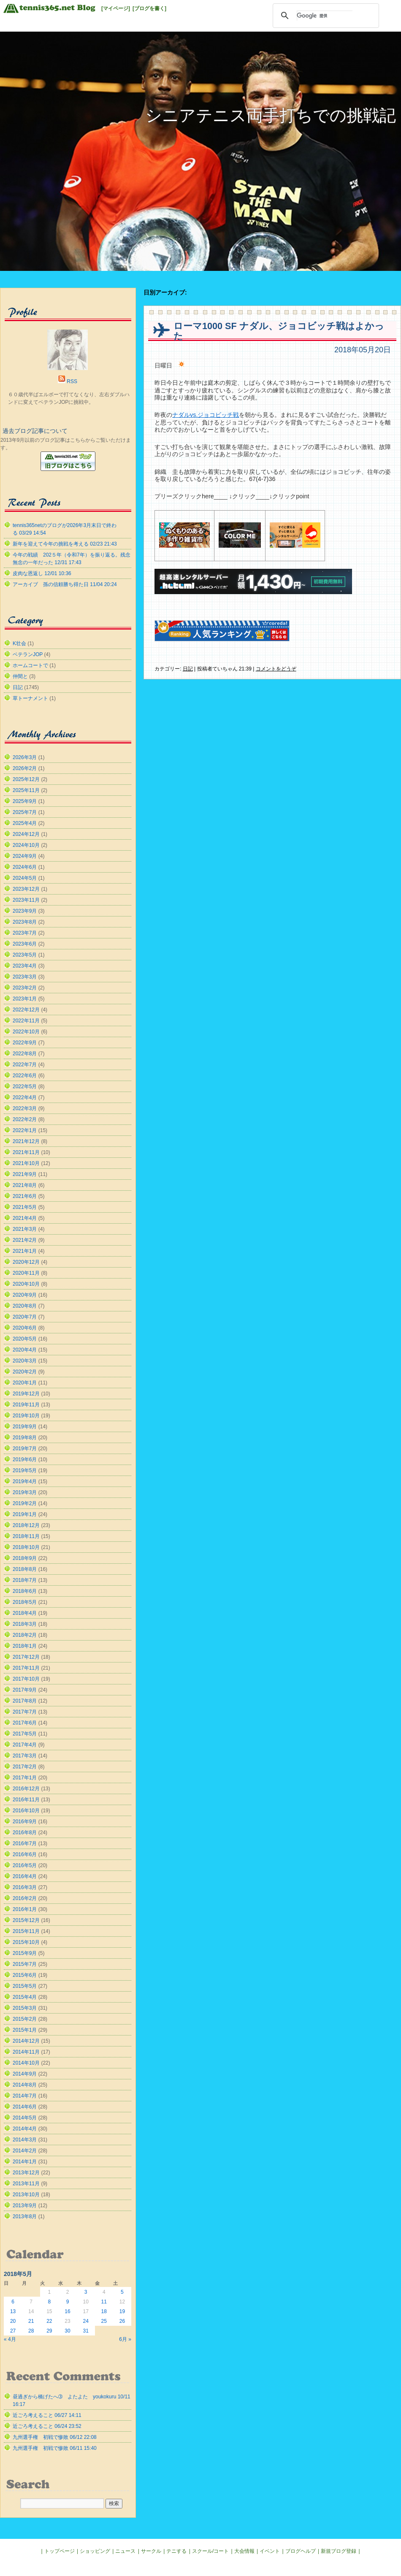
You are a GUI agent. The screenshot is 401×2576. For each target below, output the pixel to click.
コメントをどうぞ (276, 669)
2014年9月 (25, 2074)
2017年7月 (25, 1712)
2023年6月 (25, 944)
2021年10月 (26, 1163)
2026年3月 (25, 757)
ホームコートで (30, 665)
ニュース (125, 2551)
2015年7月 (25, 1964)
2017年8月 (25, 1701)
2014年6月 (25, 2107)
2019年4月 (25, 1481)
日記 (188, 669)
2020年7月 (25, 1317)
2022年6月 (25, 1076)
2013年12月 (26, 2173)
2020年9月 (25, 1295)
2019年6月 (25, 1459)
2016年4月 (25, 1876)
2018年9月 (25, 1558)
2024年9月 (25, 856)
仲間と (20, 676)
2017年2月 (25, 1767)
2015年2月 (25, 2019)
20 (13, 2321)
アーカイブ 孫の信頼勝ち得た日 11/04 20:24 (65, 584)
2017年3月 (25, 1756)
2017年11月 (26, 1668)
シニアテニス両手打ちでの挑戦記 (270, 115)
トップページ (59, 2551)
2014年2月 (25, 2151)
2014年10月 (26, 2063)
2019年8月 (25, 1438)
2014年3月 (25, 2140)
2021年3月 (25, 1229)
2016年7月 (25, 1843)
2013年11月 (26, 2184)
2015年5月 (25, 1986)
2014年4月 (25, 2129)
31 (85, 2331)
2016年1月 (25, 1909)
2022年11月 (26, 1021)
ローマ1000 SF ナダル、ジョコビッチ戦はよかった (278, 331)
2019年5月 (25, 1470)
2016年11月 (26, 1800)
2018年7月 (25, 1580)
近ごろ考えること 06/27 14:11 (47, 2415)
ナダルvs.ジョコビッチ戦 (205, 414)
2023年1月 (25, 999)
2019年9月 (25, 1427)
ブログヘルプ (300, 2551)
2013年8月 (25, 2216)
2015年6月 (25, 1975)
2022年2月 (25, 1119)
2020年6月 (25, 1328)
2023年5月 (25, 955)
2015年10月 (26, 1942)
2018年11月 (26, 1536)
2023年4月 (25, 966)
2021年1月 (25, 1251)
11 (104, 2302)
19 (122, 2311)
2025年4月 (25, 823)
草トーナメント (30, 698)
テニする (176, 2551)
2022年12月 (26, 1010)
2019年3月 (25, 1492)
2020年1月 (25, 1383)
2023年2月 (25, 988)
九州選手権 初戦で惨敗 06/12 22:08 (55, 2437)
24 (85, 2321)
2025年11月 (26, 790)
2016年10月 (26, 1811)
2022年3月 (25, 1108)
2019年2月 (25, 1503)
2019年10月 (26, 1416)
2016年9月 (25, 1822)
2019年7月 (25, 1449)
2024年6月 (25, 867)
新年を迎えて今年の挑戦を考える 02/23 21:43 (65, 544)
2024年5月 (25, 878)
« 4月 (10, 2339)
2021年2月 (25, 1240)
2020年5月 (25, 1339)
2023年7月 (25, 933)
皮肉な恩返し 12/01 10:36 (42, 573)
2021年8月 (25, 1185)
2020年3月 (25, 1361)
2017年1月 (25, 1778)
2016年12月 (26, 1789)
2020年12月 (26, 1262)
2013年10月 (26, 2195)
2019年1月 (25, 1514)
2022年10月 (26, 1032)
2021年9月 (25, 1174)
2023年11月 (26, 900)
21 (31, 2321)
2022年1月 (25, 1130)
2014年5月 (25, 2118)
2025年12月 (26, 779)
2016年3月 (25, 1887)
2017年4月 (25, 1745)
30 (67, 2331)
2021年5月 (25, 1207)
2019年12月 (26, 1394)
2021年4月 (25, 1218)
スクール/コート (210, 2551)
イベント (270, 2551)
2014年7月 (25, 2096)
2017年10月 (26, 1679)
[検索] (324, 16)
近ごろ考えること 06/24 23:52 (47, 2426)
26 (122, 2321)
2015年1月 (25, 2030)
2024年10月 (26, 845)
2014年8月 (25, 2085)
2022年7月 (25, 1065)
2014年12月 (26, 2041)
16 (67, 2311)
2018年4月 (25, 1613)
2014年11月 (26, 2052)
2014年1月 (25, 2162)
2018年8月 (25, 1569)
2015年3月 (25, 2008)
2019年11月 (26, 1405)
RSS (72, 381)
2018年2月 (25, 1635)
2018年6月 (25, 1591)
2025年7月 (25, 812)
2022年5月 (25, 1086)
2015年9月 (25, 1953)
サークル (151, 2551)
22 (49, 2321)
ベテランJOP (28, 654)
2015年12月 (26, 1920)
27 (13, 2331)
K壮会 (19, 643)
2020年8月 (25, 1306)
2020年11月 (26, 1273)
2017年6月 (25, 1723)
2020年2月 (25, 1372)
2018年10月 (26, 1547)
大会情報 (244, 2551)
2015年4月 (25, 1997)
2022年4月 (25, 1097)
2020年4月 (25, 1350)
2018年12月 (26, 1525)
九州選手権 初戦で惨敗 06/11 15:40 (55, 2448)
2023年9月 (25, 911)
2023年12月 (26, 889)
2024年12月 (26, 834)
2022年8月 (25, 1054)
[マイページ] (115, 8)
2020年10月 (26, 1284)
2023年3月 (25, 977)
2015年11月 (26, 1931)
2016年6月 (25, 1854)
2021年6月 (25, 1196)
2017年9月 (25, 1690)
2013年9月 (25, 2205)
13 (13, 2311)
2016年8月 (25, 1832)
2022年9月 (25, 1043)
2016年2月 (25, 1898)
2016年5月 (25, 1865)
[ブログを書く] (149, 8)
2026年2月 (25, 768)
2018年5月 (25, 1602)
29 (49, 2331)
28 (31, 2331)
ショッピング (95, 2551)
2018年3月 (25, 1624)
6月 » (125, 2339)
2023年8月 (25, 922)
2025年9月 (25, 801)
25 (104, 2321)
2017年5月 (25, 1734)
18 (104, 2311)
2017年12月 (26, 1657)
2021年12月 (26, 1141)
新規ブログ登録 (338, 2551)
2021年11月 (26, 1152)
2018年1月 (25, 1646)
